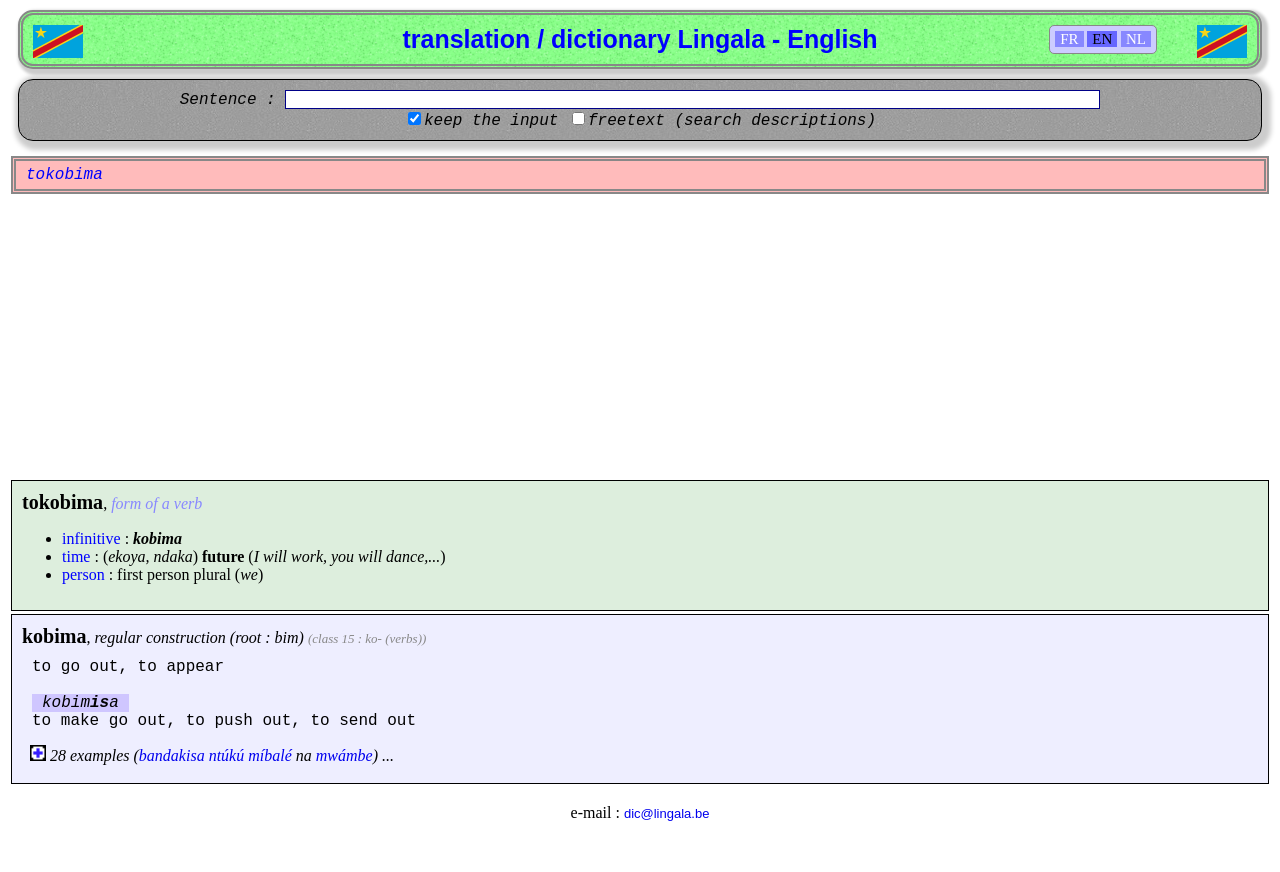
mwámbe (344, 755)
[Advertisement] (640, 337)
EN (1102, 39)
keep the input (491, 121)
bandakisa (172, 755)
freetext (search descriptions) (732, 121)
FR (1069, 39)
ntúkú (227, 755)
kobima (54, 636)
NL (1136, 39)
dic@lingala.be (666, 813)
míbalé (270, 755)
